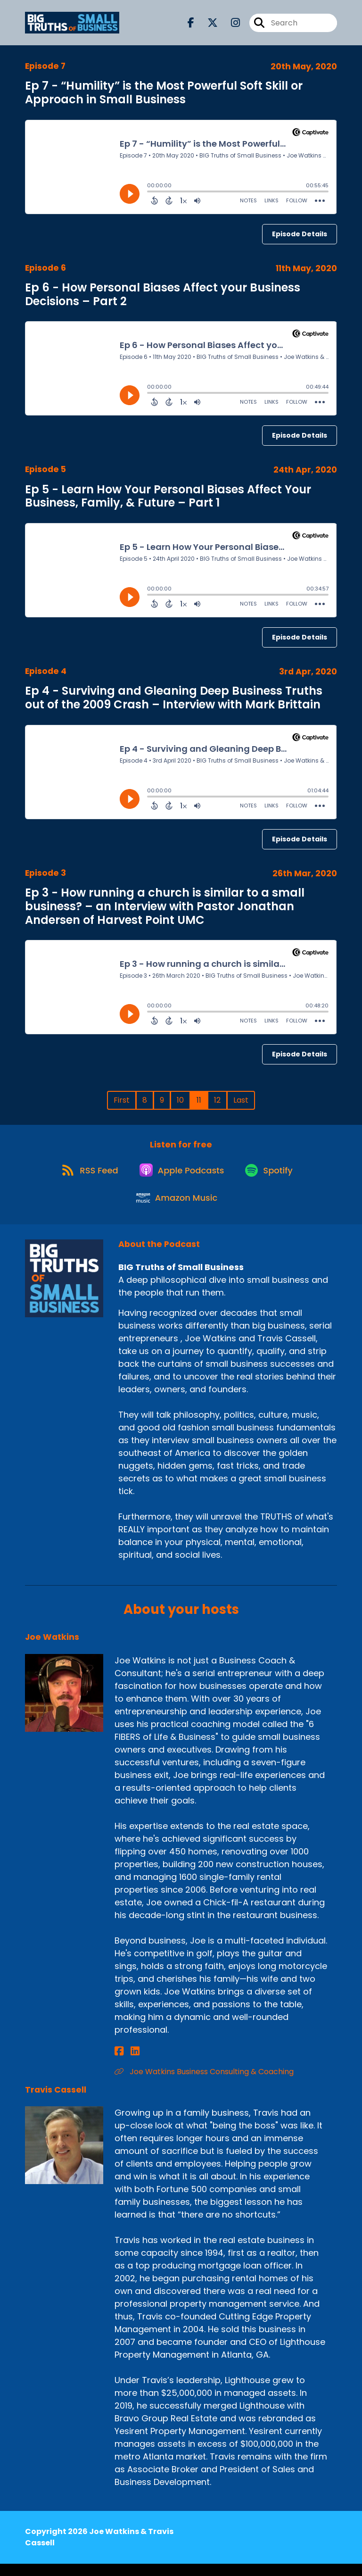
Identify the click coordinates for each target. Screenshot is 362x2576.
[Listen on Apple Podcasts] (181, 1175)
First (122, 1100)
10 (180, 1100)
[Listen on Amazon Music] (176, 1209)
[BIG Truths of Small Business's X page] (207, 24)
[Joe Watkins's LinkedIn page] (129, 2063)
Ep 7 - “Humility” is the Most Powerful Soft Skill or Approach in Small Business (164, 92)
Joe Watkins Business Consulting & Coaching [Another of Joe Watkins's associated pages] (204, 2083)
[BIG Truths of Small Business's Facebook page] (191, 24)
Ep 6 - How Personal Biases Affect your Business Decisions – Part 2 (162, 294)
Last (240, 1100)
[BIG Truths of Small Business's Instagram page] (230, 24)
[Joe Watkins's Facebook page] (119, 2063)
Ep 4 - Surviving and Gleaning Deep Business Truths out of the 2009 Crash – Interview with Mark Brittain (173, 697)
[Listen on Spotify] (272, 1175)
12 (217, 1100)
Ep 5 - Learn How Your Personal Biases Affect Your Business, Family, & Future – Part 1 (168, 496)
